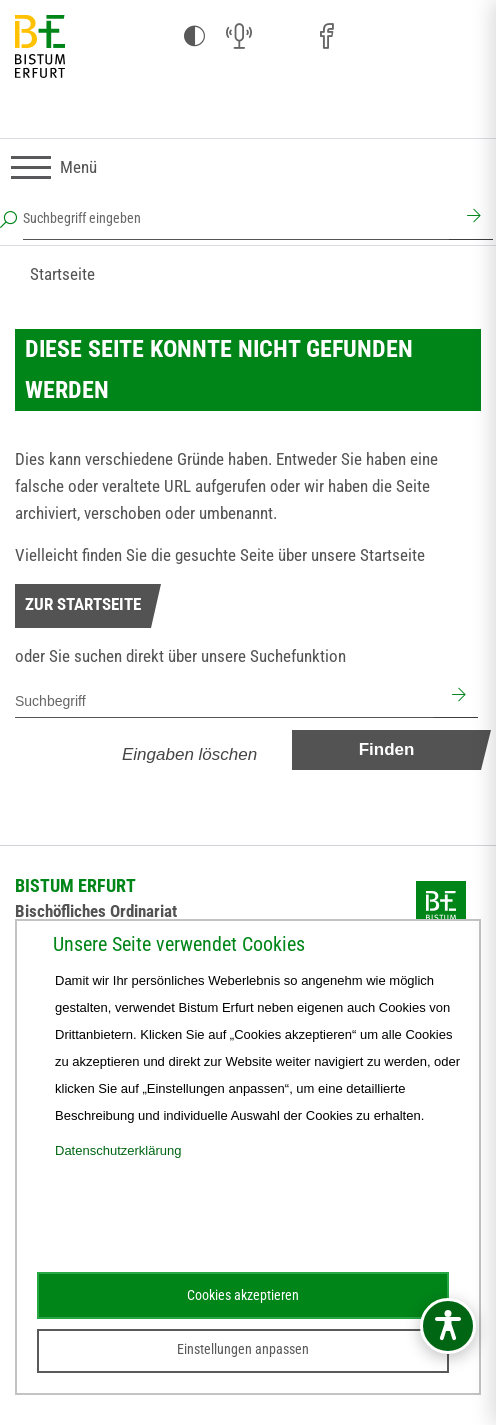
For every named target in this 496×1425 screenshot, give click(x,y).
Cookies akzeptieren (243, 1295)
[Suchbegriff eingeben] (236, 218)
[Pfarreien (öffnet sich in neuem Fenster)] (371, 34)
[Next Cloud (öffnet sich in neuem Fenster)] (459, 37)
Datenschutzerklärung (118, 1150)
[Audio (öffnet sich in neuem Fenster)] (239, 37)
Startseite (62, 274)
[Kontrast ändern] (195, 37)
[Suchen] (471, 218)
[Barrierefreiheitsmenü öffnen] (448, 1326)
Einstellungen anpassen (243, 1349)
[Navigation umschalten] (54, 167)
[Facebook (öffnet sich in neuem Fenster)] (327, 37)
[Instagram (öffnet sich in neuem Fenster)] (283, 37)
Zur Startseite (83, 604)
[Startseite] (40, 47)
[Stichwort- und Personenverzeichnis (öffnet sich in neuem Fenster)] (415, 38)
